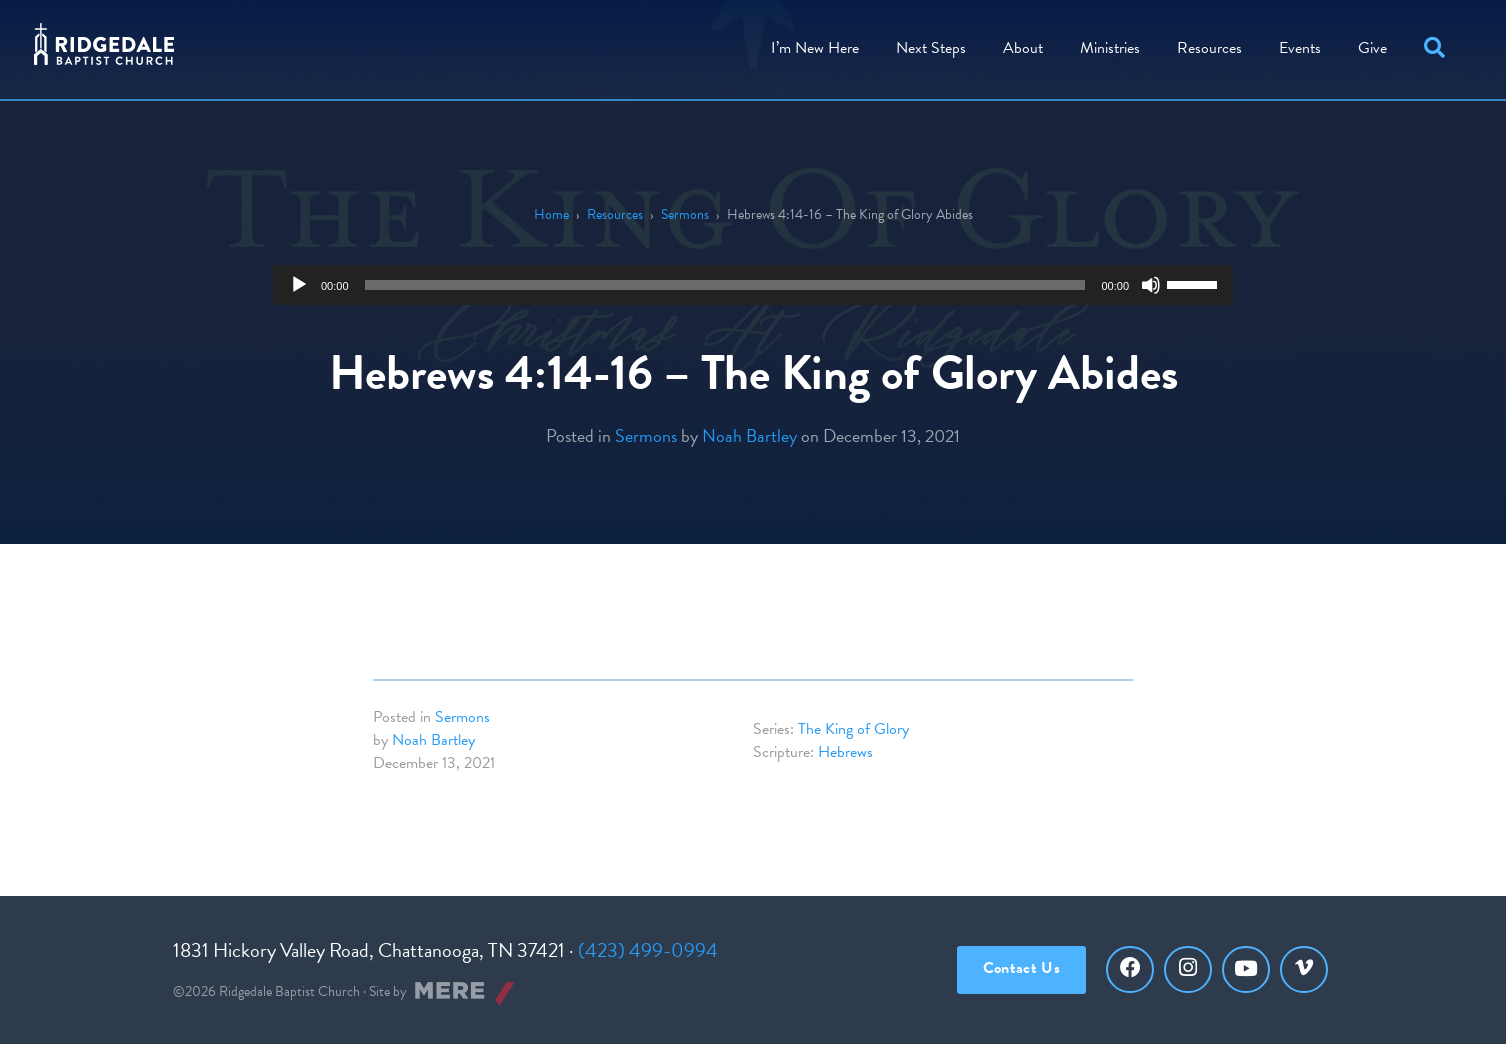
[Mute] (1151, 285)
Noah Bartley (749, 435)
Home (551, 214)
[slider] (725, 285)
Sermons (685, 214)
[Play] (299, 285)
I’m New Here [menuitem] (810, 45)
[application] (753, 285)
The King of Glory (853, 729)
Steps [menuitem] (926, 45)
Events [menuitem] (1295, 45)
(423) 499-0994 (648, 950)
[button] (1433, 45)
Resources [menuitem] (1204, 45)
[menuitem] (1018, 46)
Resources (615, 214)
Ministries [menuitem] (1105, 45)
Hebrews (845, 752)
